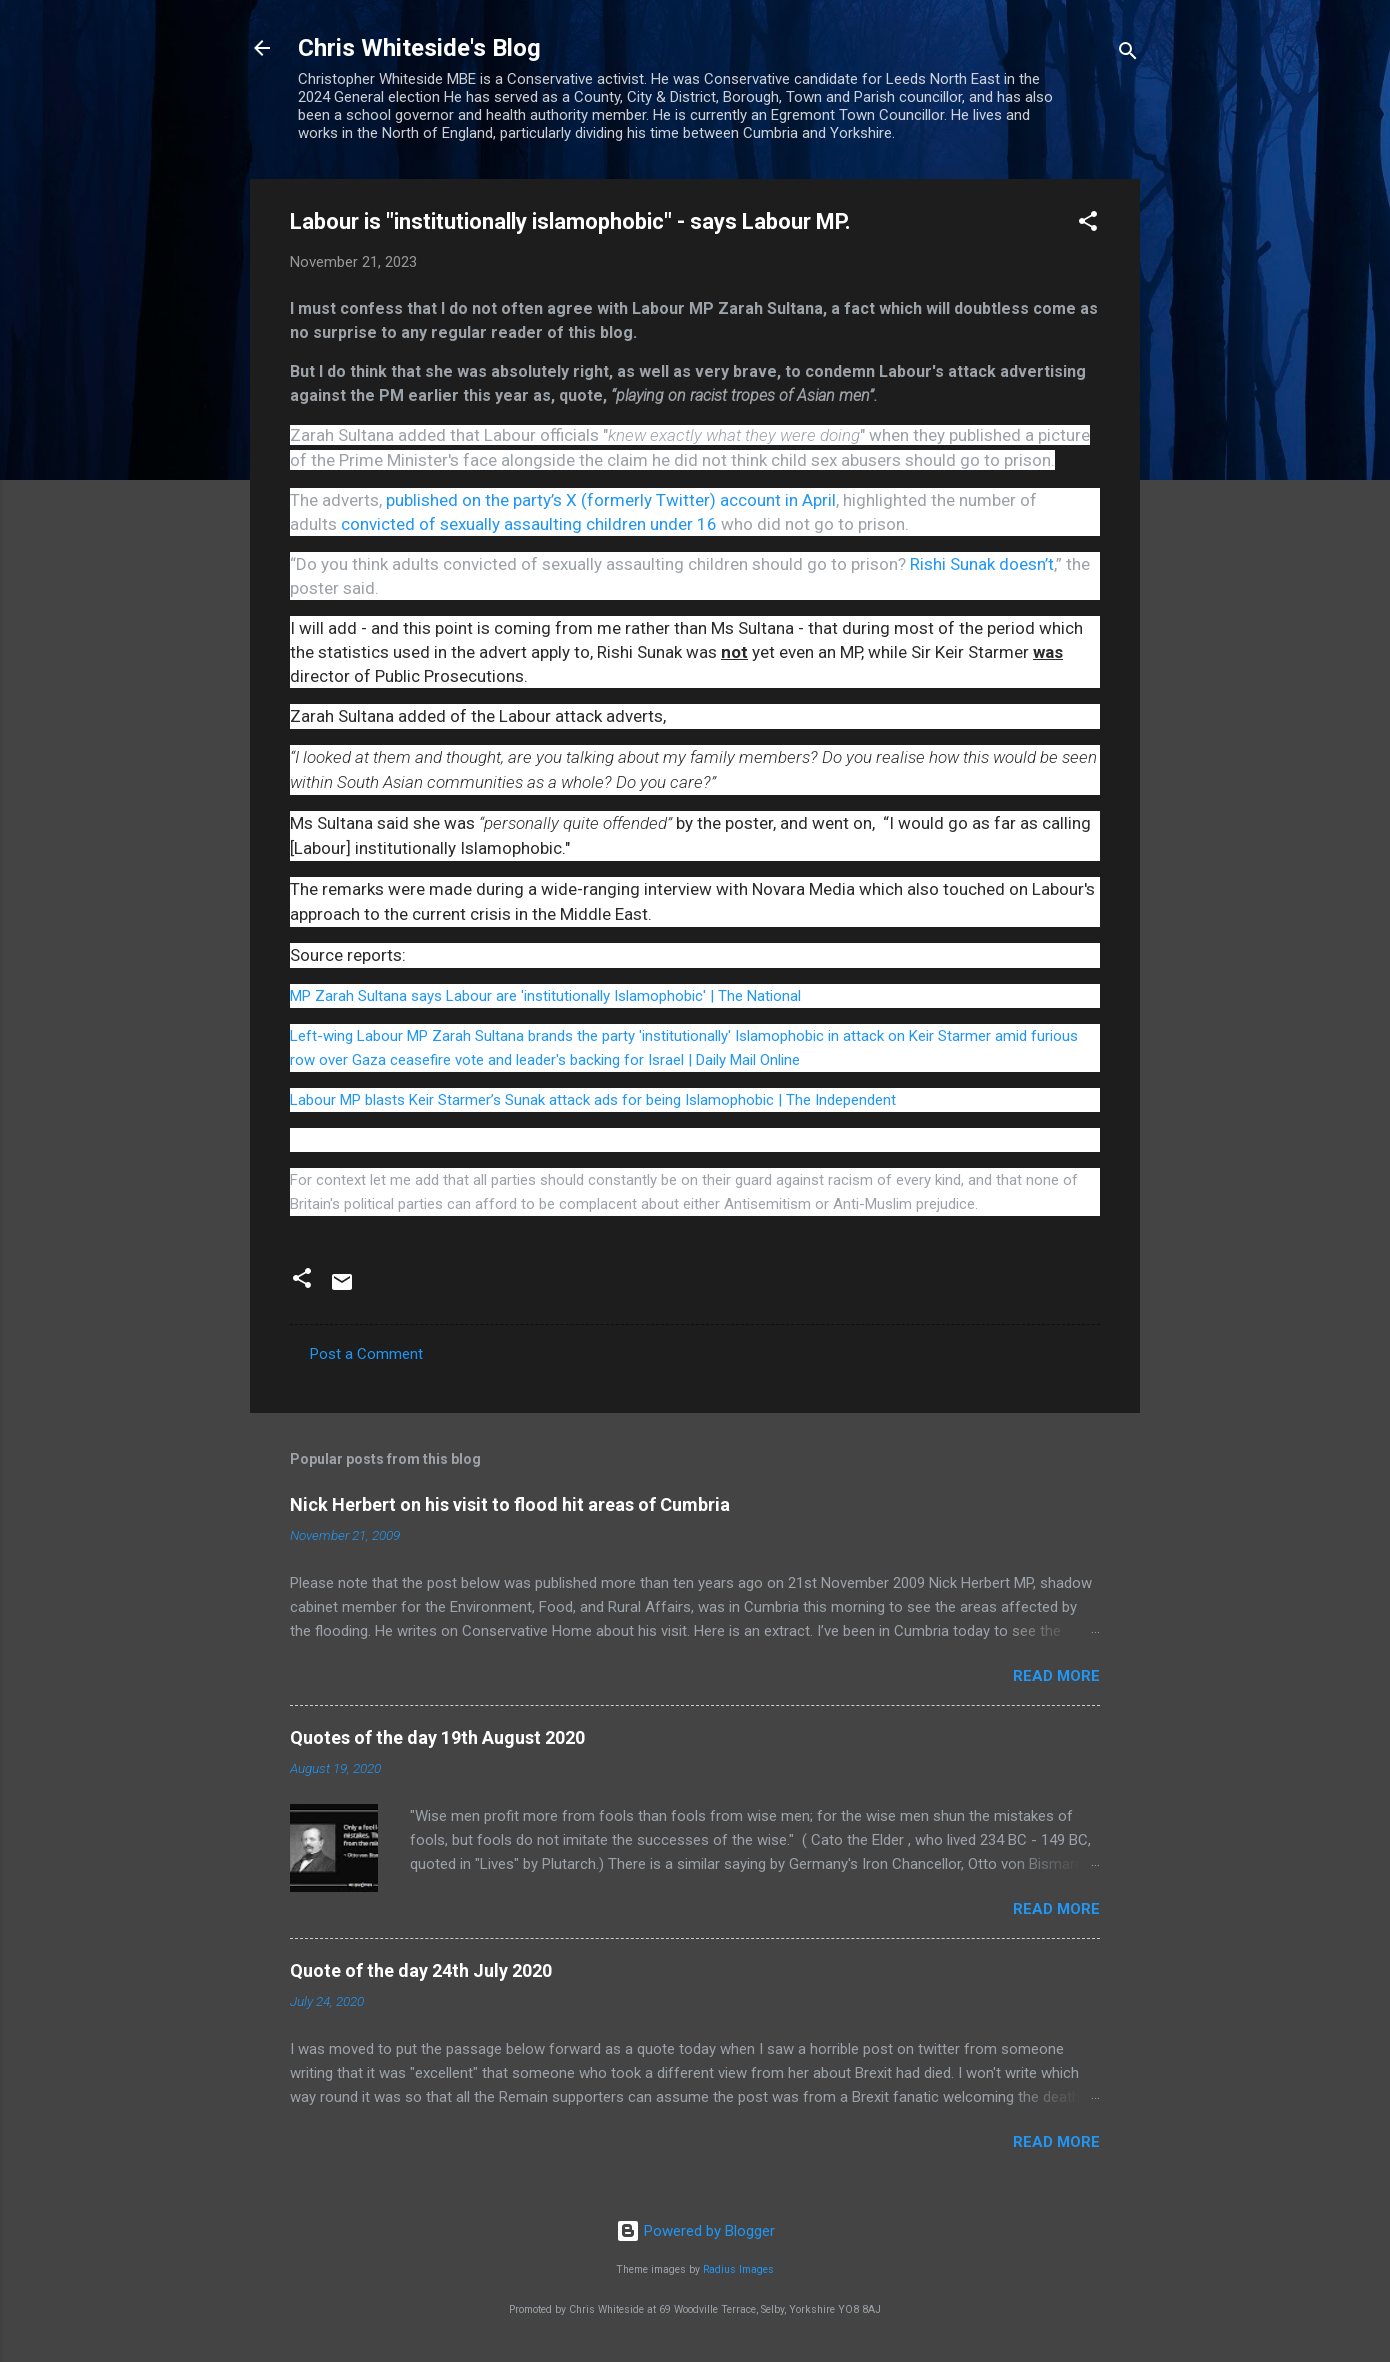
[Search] (1128, 54)
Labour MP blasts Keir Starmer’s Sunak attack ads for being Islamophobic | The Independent (593, 1100)
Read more (1056, 1676)
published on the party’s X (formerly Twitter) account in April (611, 500)
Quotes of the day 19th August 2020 (437, 1737)
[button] (1088, 224)
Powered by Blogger (695, 2231)
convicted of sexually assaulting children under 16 (529, 524)
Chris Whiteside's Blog (419, 48)
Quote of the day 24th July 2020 (421, 1970)
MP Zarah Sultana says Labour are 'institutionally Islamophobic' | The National (545, 996)
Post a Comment (366, 1354)
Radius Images (738, 2269)
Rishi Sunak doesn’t (982, 564)
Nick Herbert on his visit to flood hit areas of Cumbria (510, 1504)
